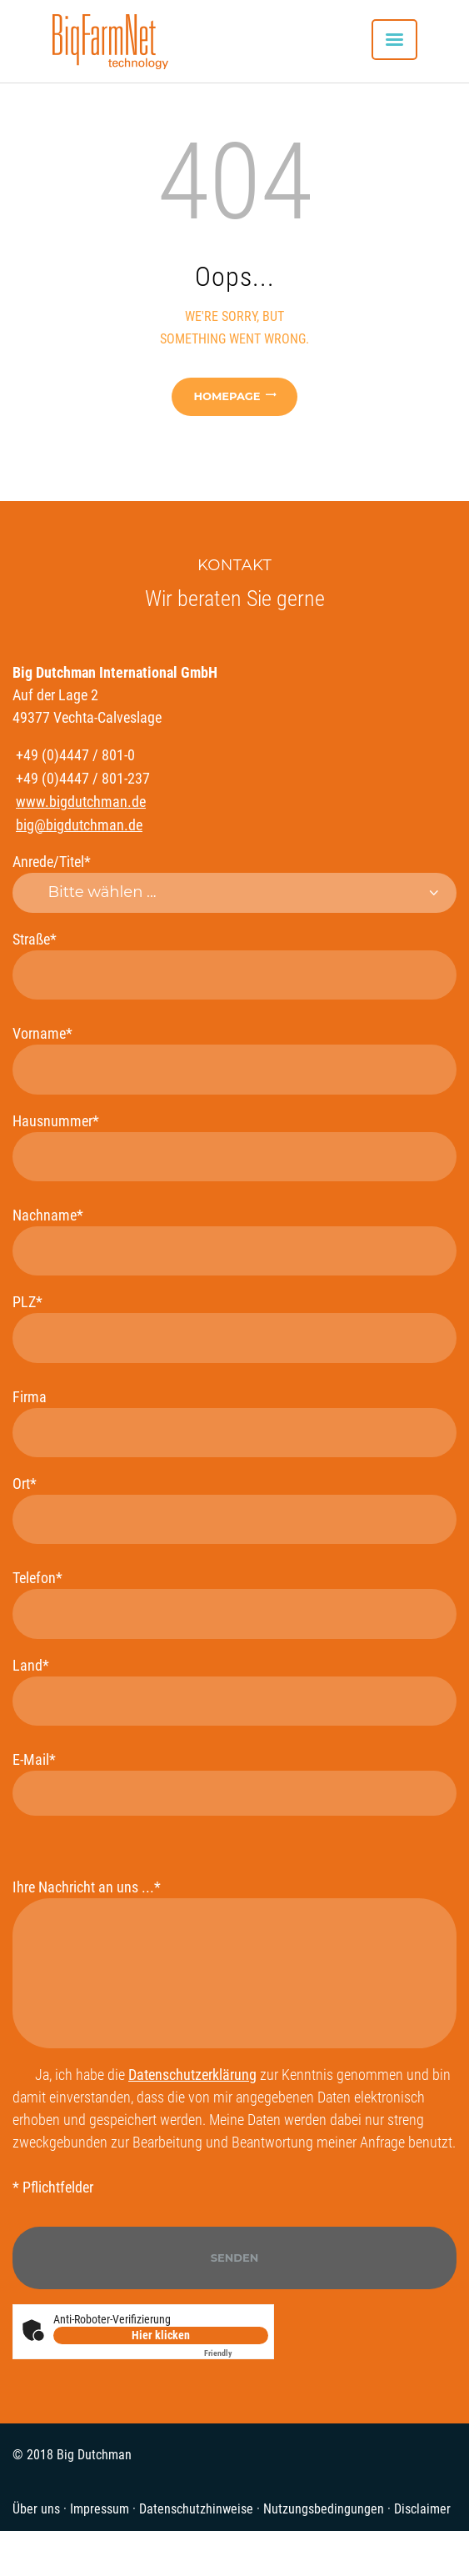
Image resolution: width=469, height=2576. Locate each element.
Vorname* (234, 1059)
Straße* (234, 965)
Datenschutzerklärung (192, 2074)
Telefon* (234, 1603)
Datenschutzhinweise (196, 2509)
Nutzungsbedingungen (323, 2509)
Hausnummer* (234, 1146)
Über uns (36, 2509)
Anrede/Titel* (234, 883)
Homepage (226, 396)
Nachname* (234, 1240)
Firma (234, 1422)
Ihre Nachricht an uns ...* (234, 1963)
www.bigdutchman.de (81, 801)
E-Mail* (234, 1783)
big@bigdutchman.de (79, 825)
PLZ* (234, 1327)
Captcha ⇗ (236, 2353)
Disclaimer (422, 2509)
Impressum (99, 2509)
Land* (234, 1691)
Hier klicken (161, 2335)
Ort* (234, 1509)
